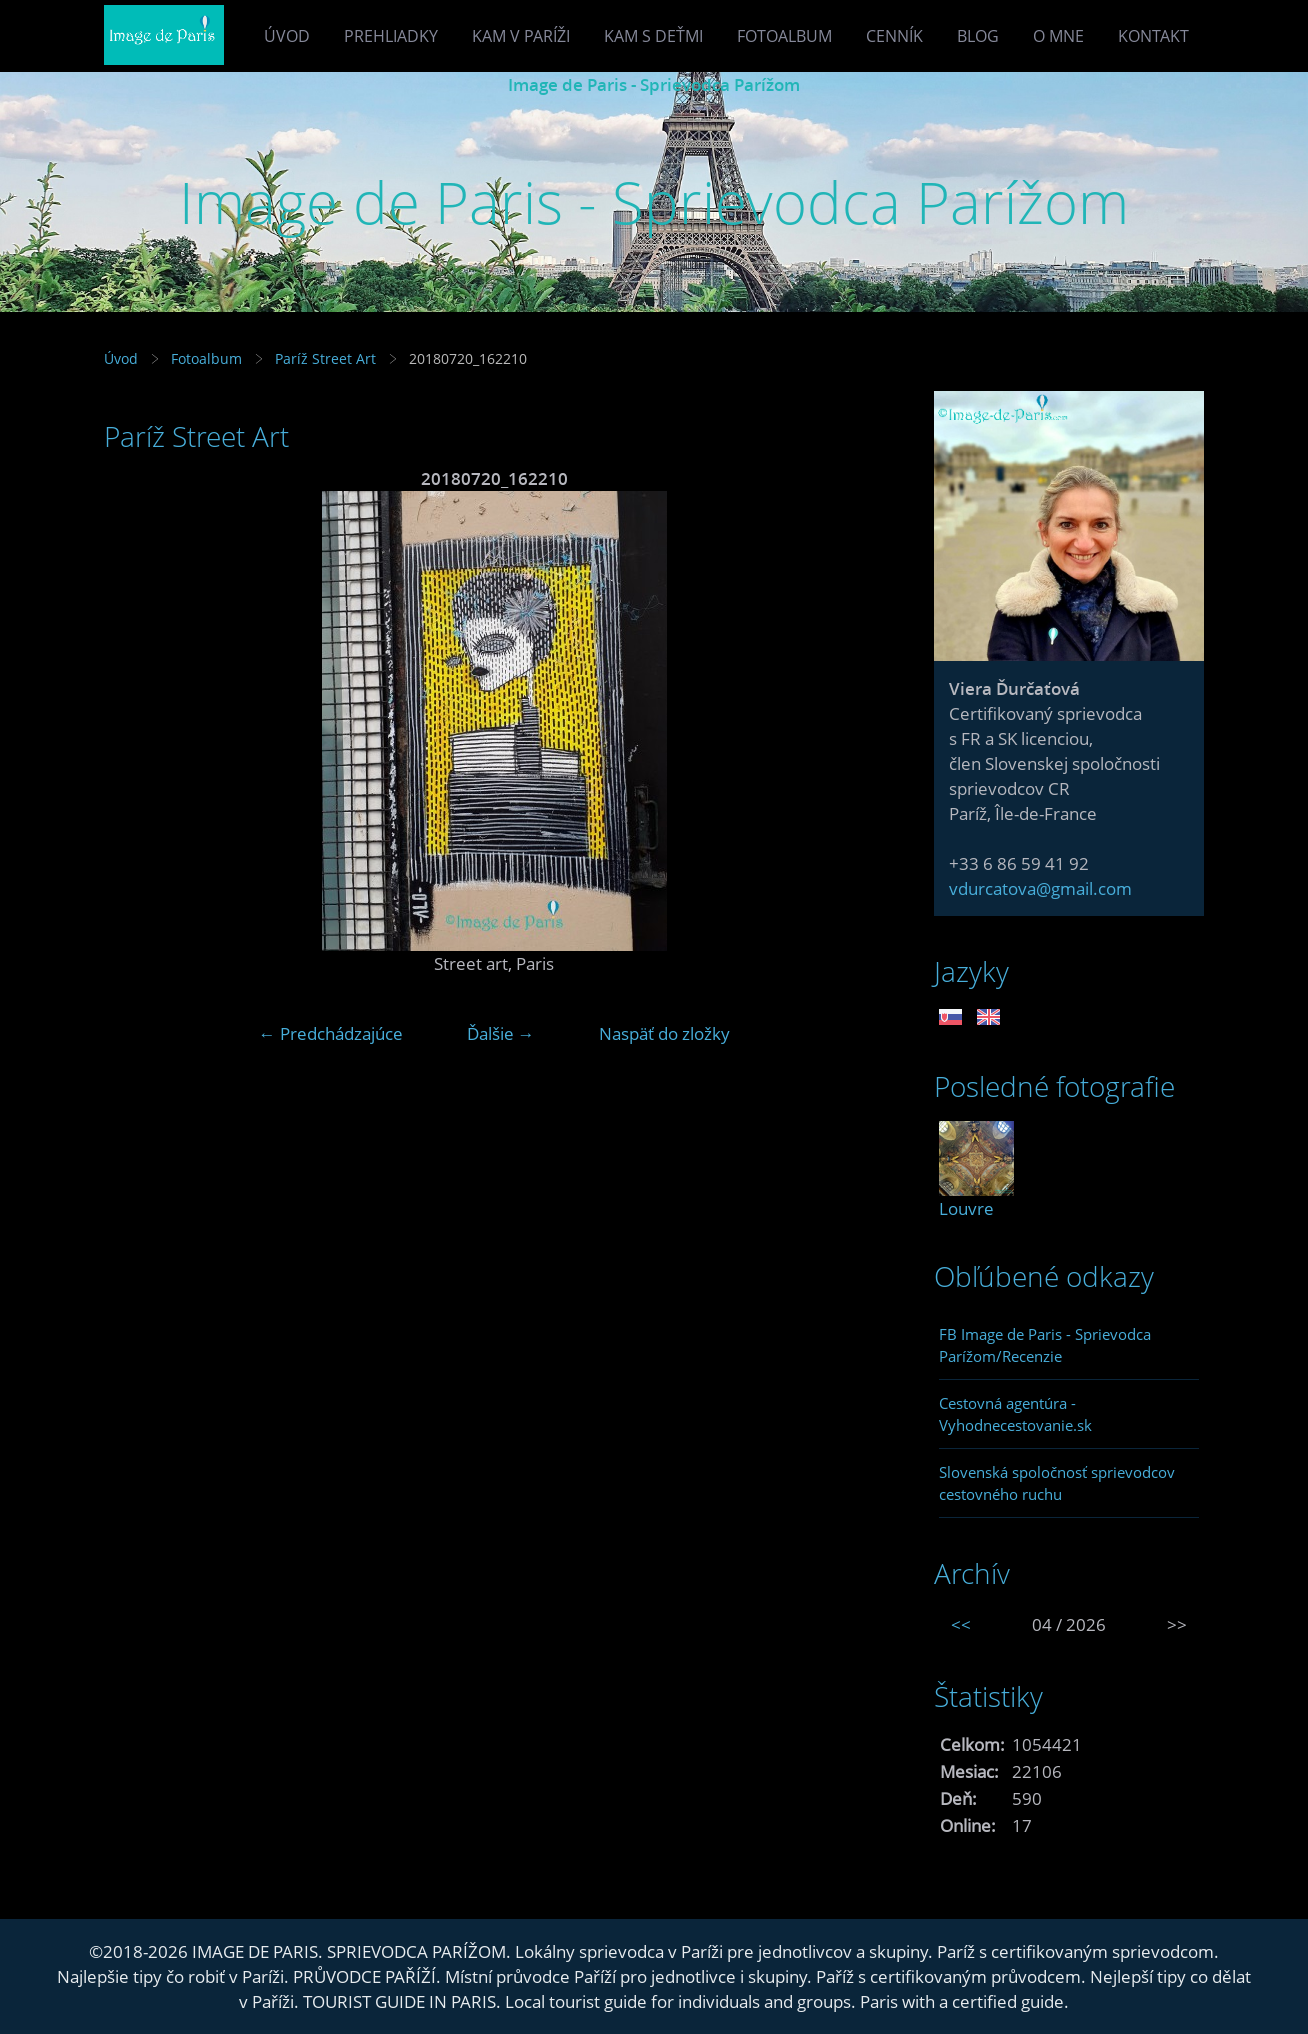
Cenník (894, 36)
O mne (1058, 36)
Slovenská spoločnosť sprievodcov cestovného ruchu (1057, 1483)
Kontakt (1153, 36)
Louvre (966, 1208)
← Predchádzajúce (331, 1033)
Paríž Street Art (327, 358)
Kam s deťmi (653, 36)
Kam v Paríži (521, 36)
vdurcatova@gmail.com (1040, 888)
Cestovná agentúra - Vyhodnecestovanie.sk (1015, 1414)
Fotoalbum (784, 36)
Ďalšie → (501, 1033)
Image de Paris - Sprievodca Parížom (654, 84)
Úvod (287, 36)
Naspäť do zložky (664, 1033)
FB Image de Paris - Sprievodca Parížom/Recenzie (1045, 1345)
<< (961, 1624)
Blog (978, 36)
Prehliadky (391, 36)
